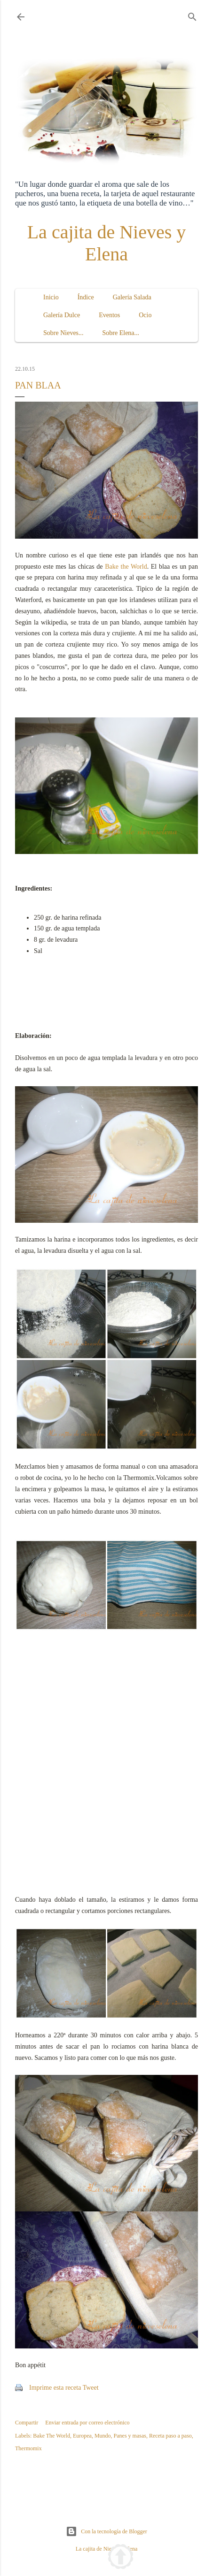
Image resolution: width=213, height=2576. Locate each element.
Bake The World (51, 2435)
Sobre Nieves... (63, 332)
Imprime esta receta (55, 2387)
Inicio (51, 297)
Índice (86, 297)
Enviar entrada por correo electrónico (87, 2422)
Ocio (145, 315)
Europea (82, 2435)
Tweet (91, 2387)
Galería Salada (132, 297)
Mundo (103, 2435)
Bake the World (126, 566)
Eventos (109, 315)
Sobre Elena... (121, 332)
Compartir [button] (26, 2422)
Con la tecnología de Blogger (106, 2531)
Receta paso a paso (170, 2435)
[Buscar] (192, 15)
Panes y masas (130, 2435)
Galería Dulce (61, 315)
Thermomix (28, 2448)
